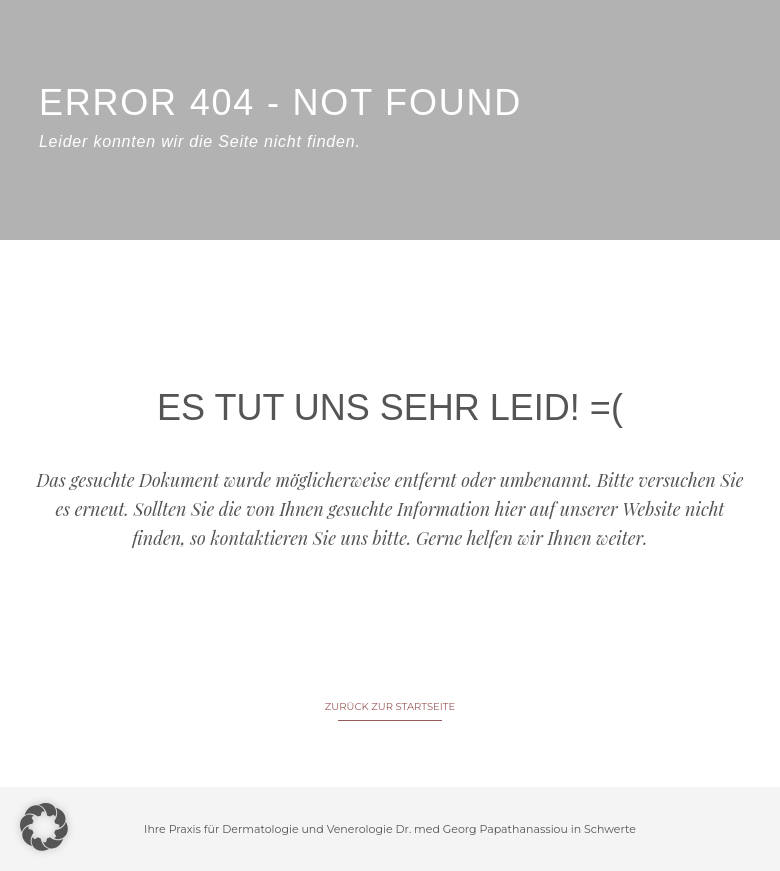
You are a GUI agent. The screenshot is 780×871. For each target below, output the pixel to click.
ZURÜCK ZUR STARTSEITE (390, 706)
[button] (44, 827)
